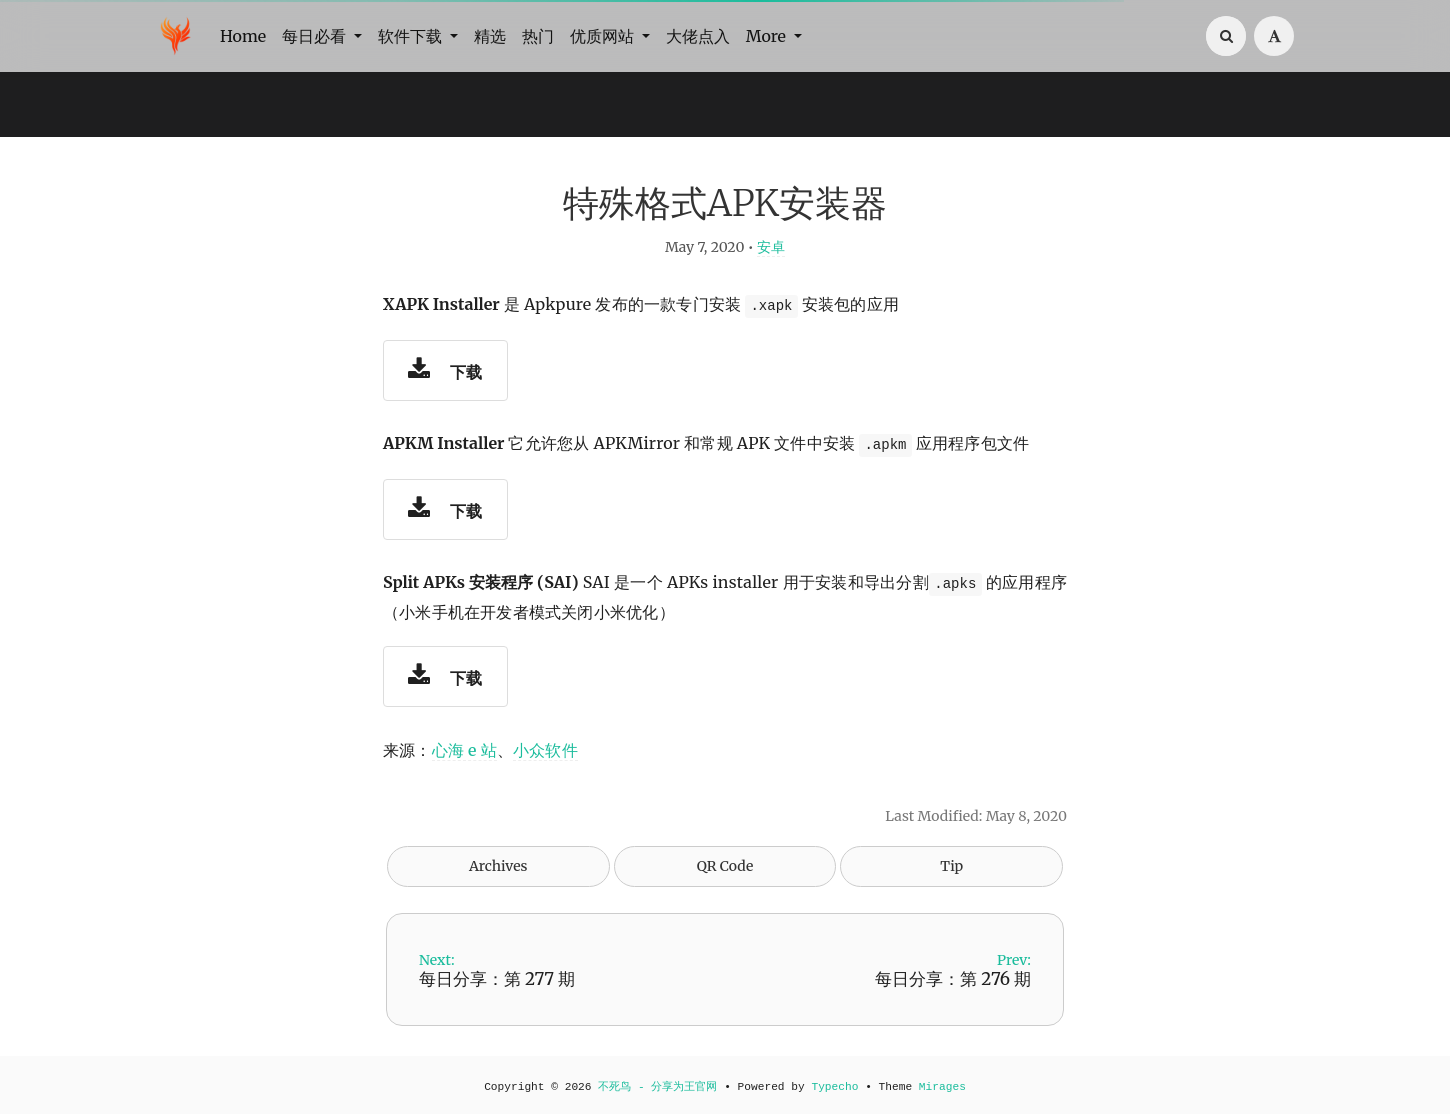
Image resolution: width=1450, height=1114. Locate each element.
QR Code (725, 866)
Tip (951, 866)
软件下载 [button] (412, 36)
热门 (538, 36)
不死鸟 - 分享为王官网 (657, 1087)
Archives (498, 866)
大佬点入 (698, 36)
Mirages (942, 1087)
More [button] (768, 36)
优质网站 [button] (604, 36)
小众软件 (545, 750)
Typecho (834, 1087)
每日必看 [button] (316, 36)
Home (243, 36)
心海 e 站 (464, 750)
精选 (490, 36)
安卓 (771, 247)
